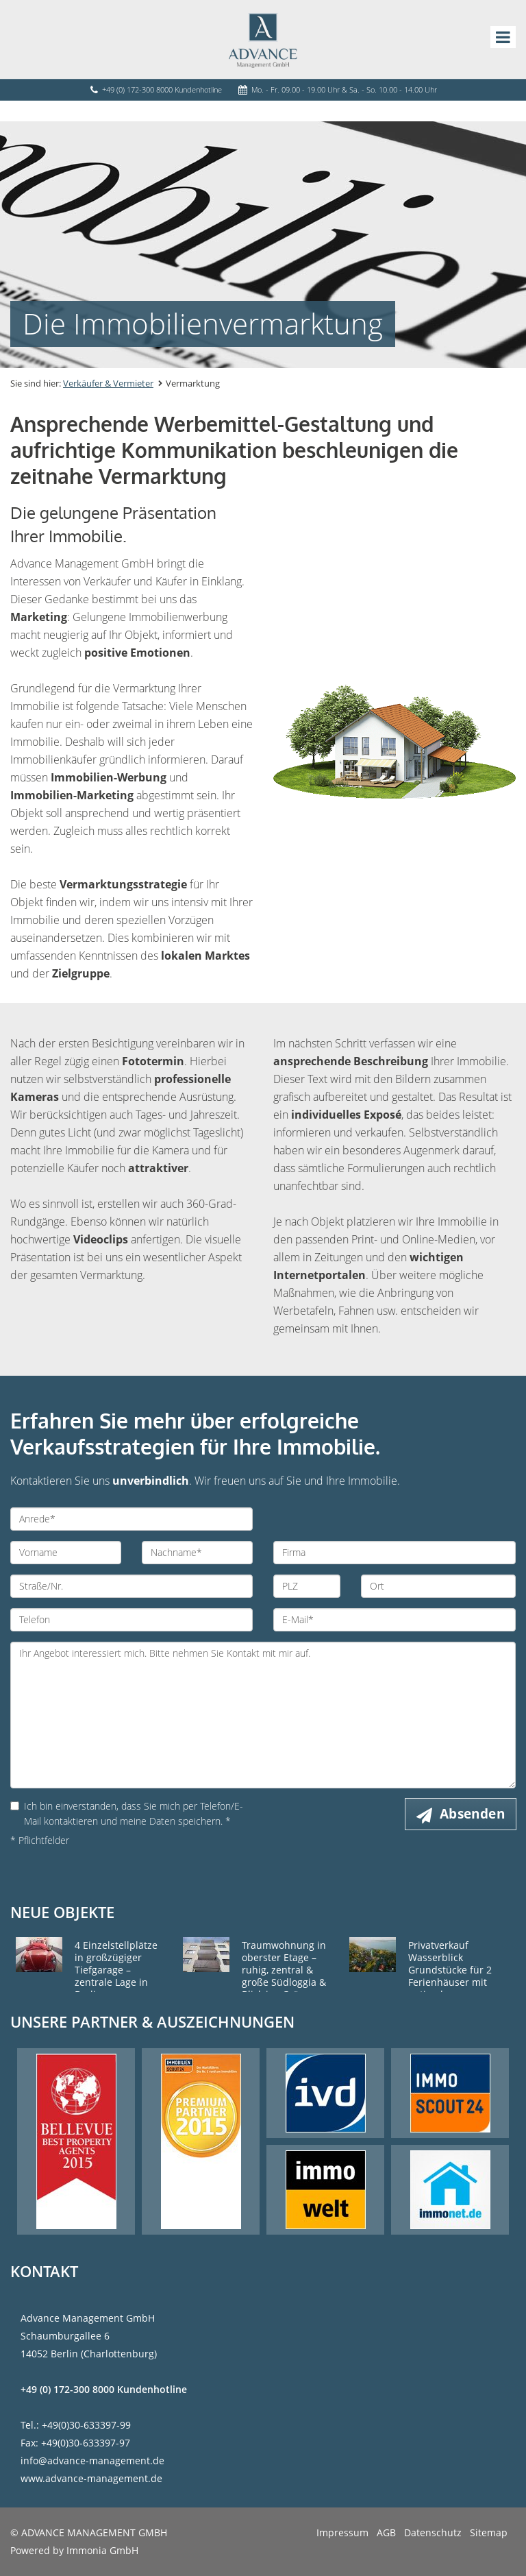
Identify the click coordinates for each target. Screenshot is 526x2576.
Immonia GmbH (102, 2550)
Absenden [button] (472, 1814)
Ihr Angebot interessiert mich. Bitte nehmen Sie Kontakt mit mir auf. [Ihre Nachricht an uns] (263, 1715)
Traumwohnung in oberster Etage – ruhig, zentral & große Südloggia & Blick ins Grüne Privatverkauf (284, 1976)
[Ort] (438, 1586)
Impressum (342, 2532)
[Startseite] (263, 39)
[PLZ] (306, 1586)
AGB (386, 2532)
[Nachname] (197, 1552)
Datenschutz (433, 2532)
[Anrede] (131, 1519)
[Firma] (394, 1552)
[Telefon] (131, 1619)
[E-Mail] (394, 1619)
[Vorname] (65, 1552)
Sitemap (489, 2532)
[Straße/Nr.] (131, 1586)
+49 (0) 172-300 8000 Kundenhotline (162, 89)
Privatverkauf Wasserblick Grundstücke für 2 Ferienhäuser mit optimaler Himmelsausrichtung (456, 1976)
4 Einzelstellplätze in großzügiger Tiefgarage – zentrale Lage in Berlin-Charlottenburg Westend (116, 1982)
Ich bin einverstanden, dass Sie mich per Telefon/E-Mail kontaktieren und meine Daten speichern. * (126, 1813)
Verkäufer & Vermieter (108, 383)
